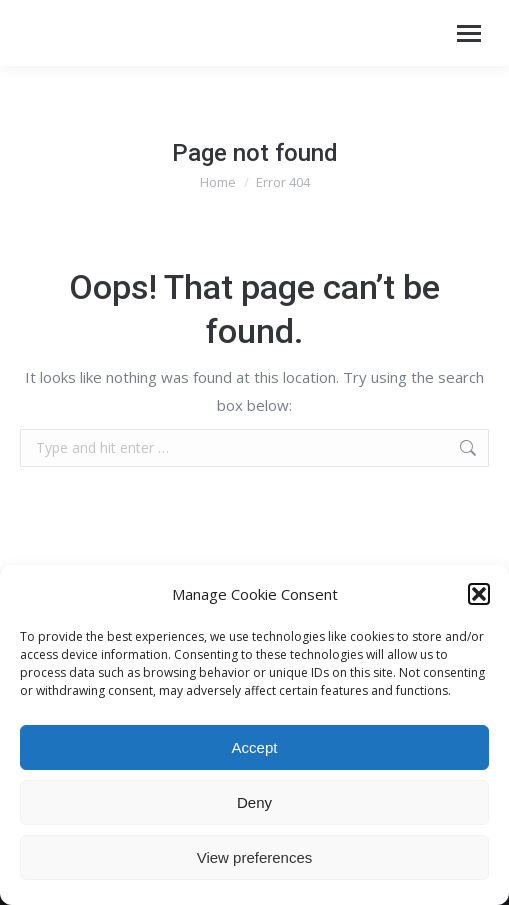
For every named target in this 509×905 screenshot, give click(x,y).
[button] (479, 594)
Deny (254, 802)
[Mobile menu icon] (469, 33)
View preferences (255, 857)
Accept (255, 747)
